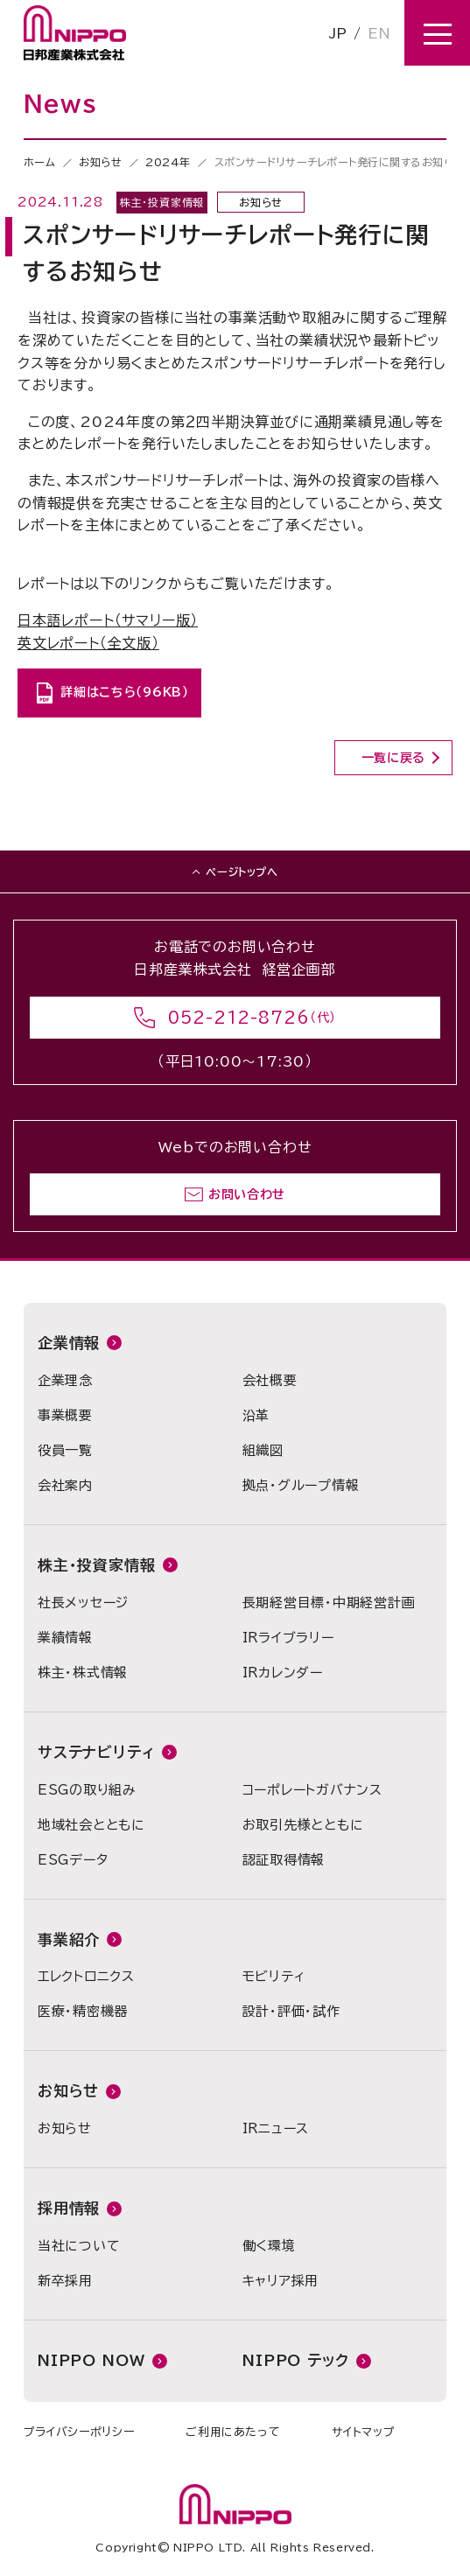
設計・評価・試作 (291, 2011)
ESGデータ (73, 1859)
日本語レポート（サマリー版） (108, 620)
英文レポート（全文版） (88, 643)
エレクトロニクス (86, 1976)
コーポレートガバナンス (312, 1789)
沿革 (256, 1415)
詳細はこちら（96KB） (124, 692)
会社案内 (65, 1485)
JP (338, 33)
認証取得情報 (284, 1859)
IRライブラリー (288, 1637)
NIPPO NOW (91, 2360)
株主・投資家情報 (97, 1565)
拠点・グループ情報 (301, 1485)
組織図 (263, 1450)
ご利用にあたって (233, 2432)
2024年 (168, 162)
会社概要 (270, 1380)
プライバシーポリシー (79, 2432)
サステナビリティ (96, 1752)
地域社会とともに (91, 1824)
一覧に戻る (393, 758)
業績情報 (65, 1637)
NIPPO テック (295, 2360)
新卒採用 (65, 2280)
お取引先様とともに (303, 1824)
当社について (79, 2245)
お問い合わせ (246, 1194)
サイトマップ (363, 2432)
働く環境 (269, 2245)
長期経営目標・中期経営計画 (329, 1602)
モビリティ (273, 1976)
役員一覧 (65, 1450)
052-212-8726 (239, 1018)
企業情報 (69, 1342)
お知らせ (100, 162)
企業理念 (65, 1380)
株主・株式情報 (83, 1672)
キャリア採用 (280, 2280)
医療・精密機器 (83, 2011)
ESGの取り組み (87, 1789)
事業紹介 (69, 1939)
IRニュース (276, 2128)
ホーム (40, 162)
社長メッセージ (83, 1602)
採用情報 (69, 2208)
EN (379, 33)
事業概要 (65, 1415)
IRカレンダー (282, 1672)
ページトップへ (241, 871)
